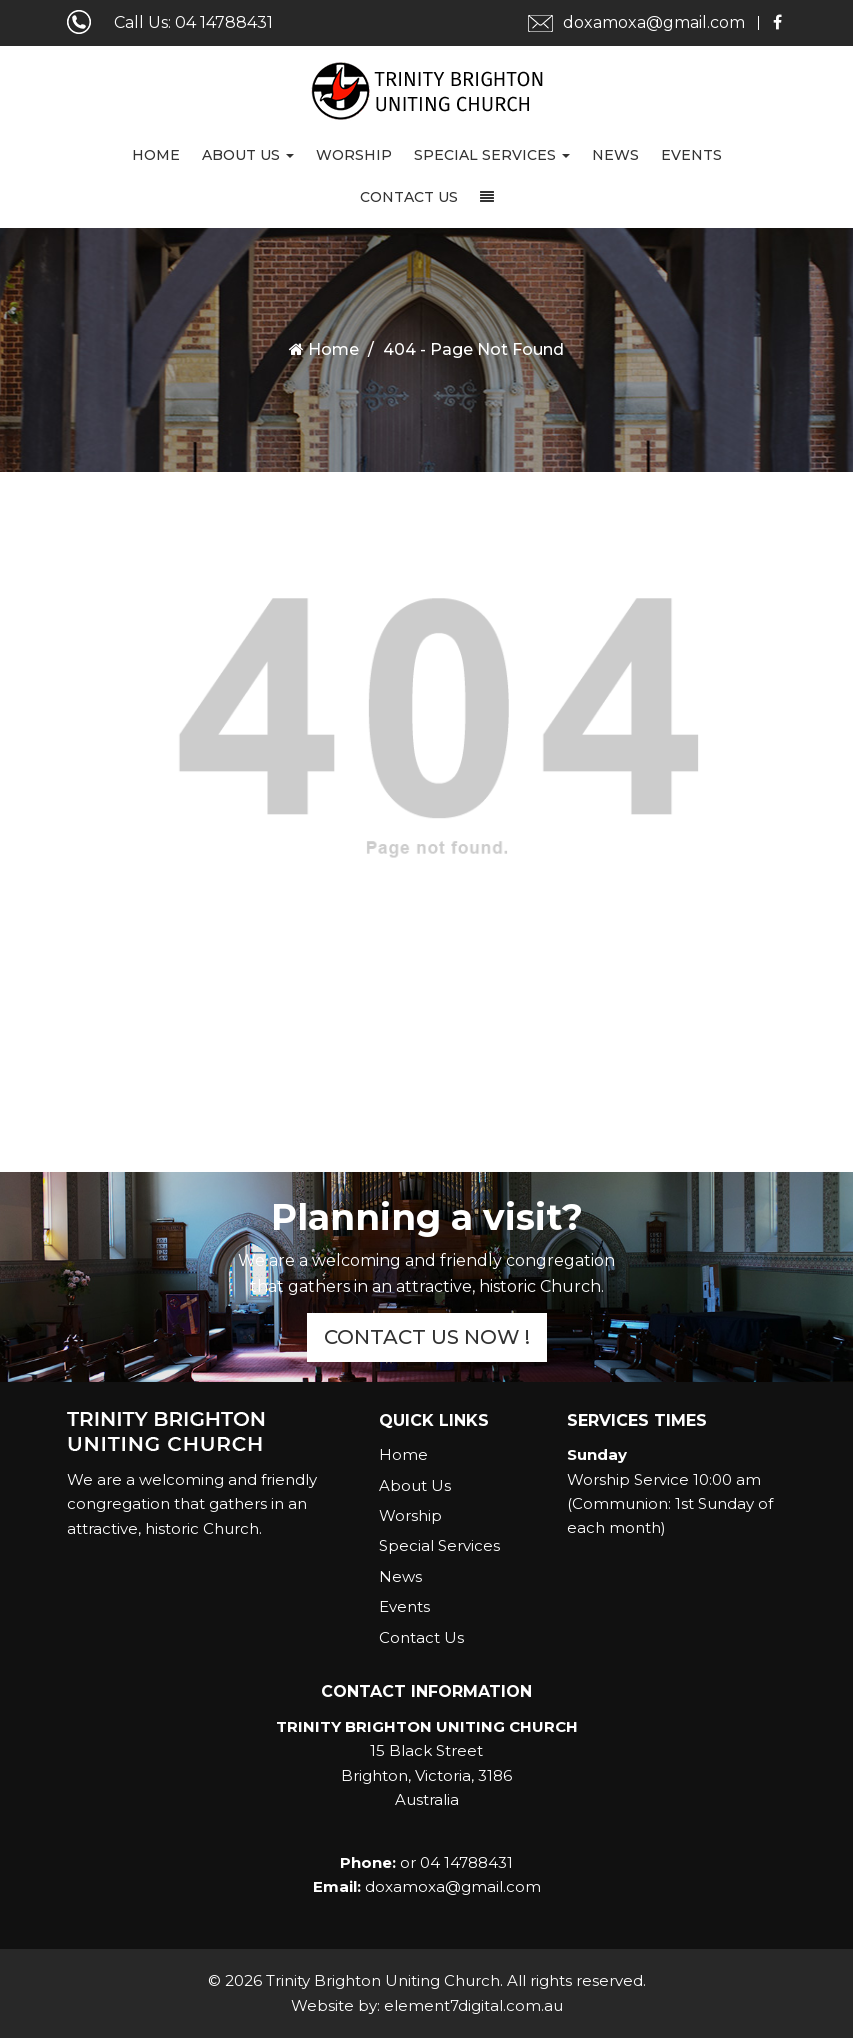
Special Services (492, 155)
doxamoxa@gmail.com (654, 22)
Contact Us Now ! (427, 1337)
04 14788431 (224, 22)
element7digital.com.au (473, 2005)
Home (156, 155)
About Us (248, 155)
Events (691, 155)
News (615, 155)
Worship (354, 155)
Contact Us (409, 197)
